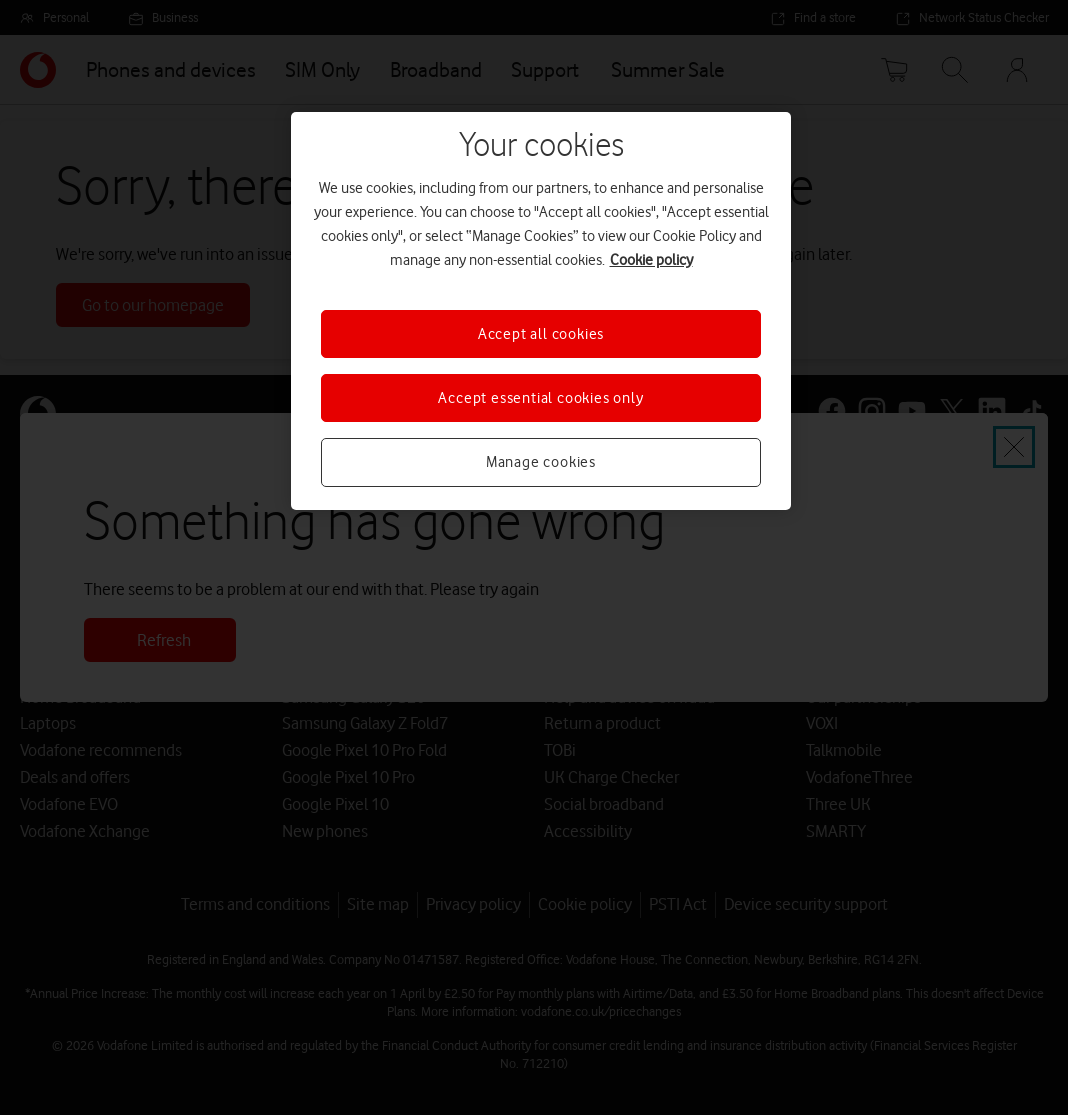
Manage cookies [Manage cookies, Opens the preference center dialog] (541, 462)
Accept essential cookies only (540, 398)
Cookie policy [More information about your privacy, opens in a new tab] (651, 260)
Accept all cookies (541, 334)
